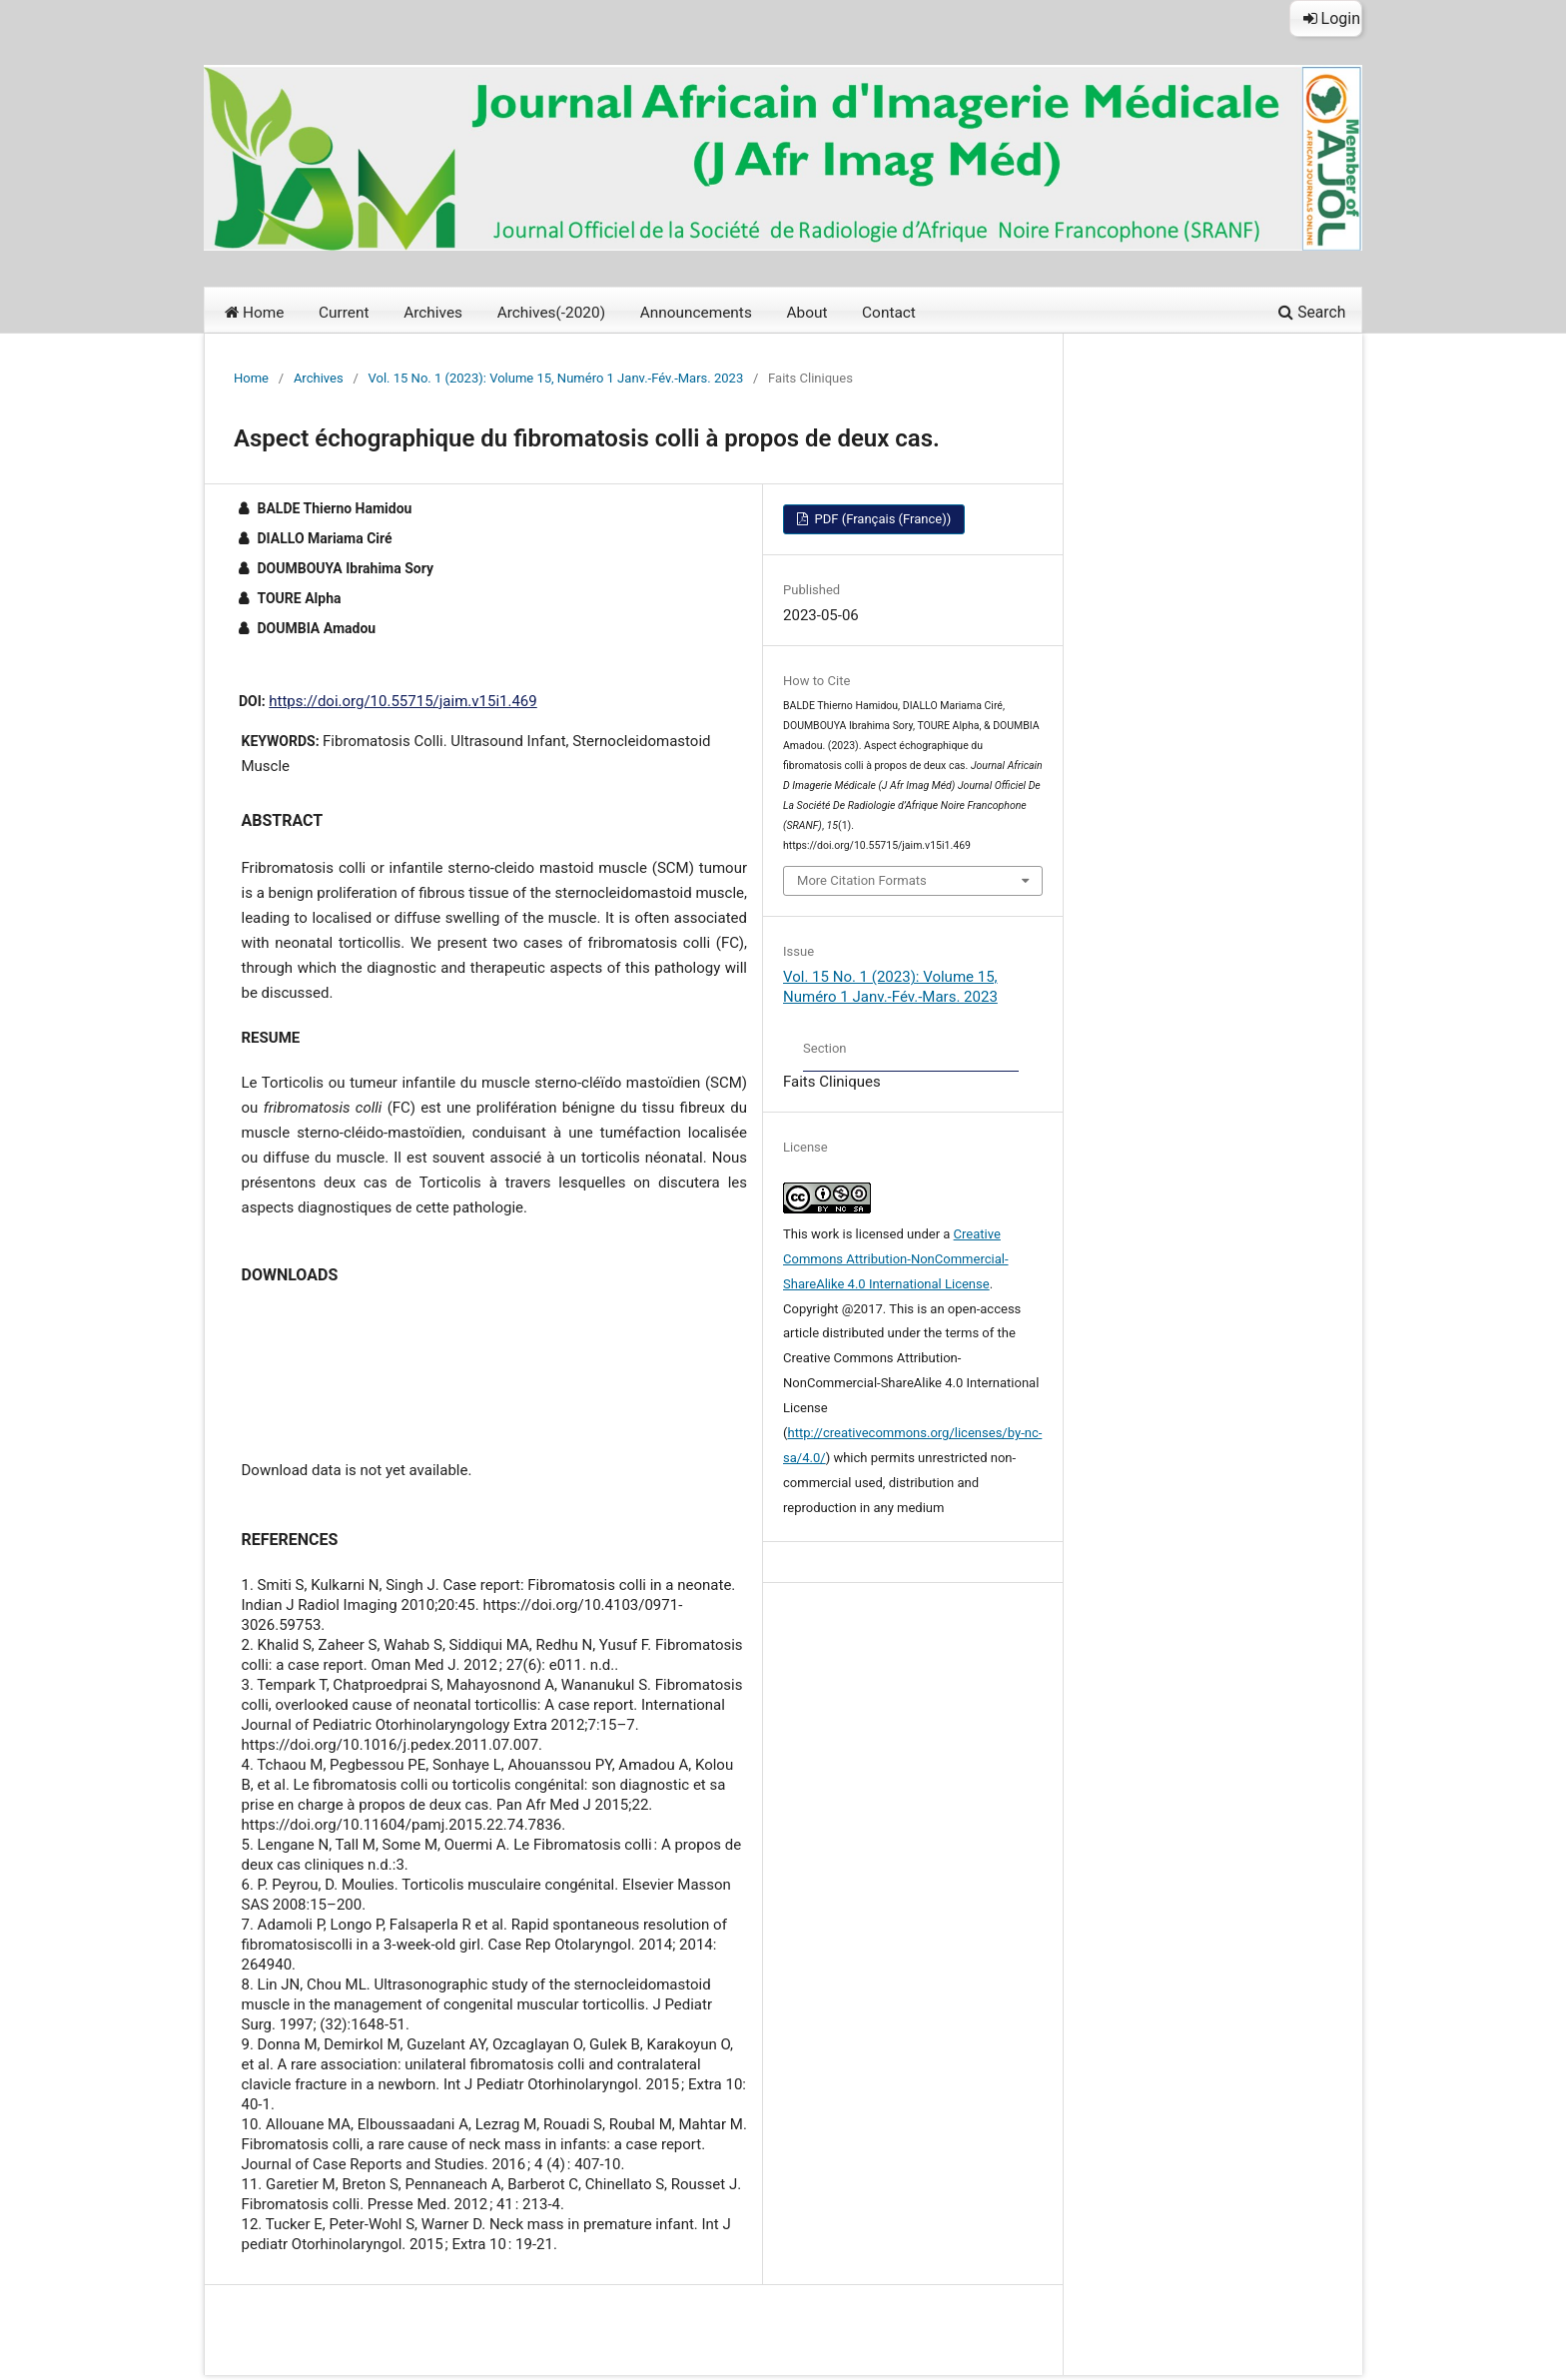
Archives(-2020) (551, 313)
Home (254, 313)
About (806, 313)
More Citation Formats (862, 880)
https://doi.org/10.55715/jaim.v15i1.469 (402, 701)
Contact (889, 313)
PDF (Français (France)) (881, 518)
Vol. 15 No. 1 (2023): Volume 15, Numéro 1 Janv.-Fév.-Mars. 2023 (556, 378)
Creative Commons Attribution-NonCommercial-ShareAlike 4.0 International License (896, 1258)
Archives (432, 313)
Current (344, 313)
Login (1331, 18)
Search (1311, 312)
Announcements (696, 313)
